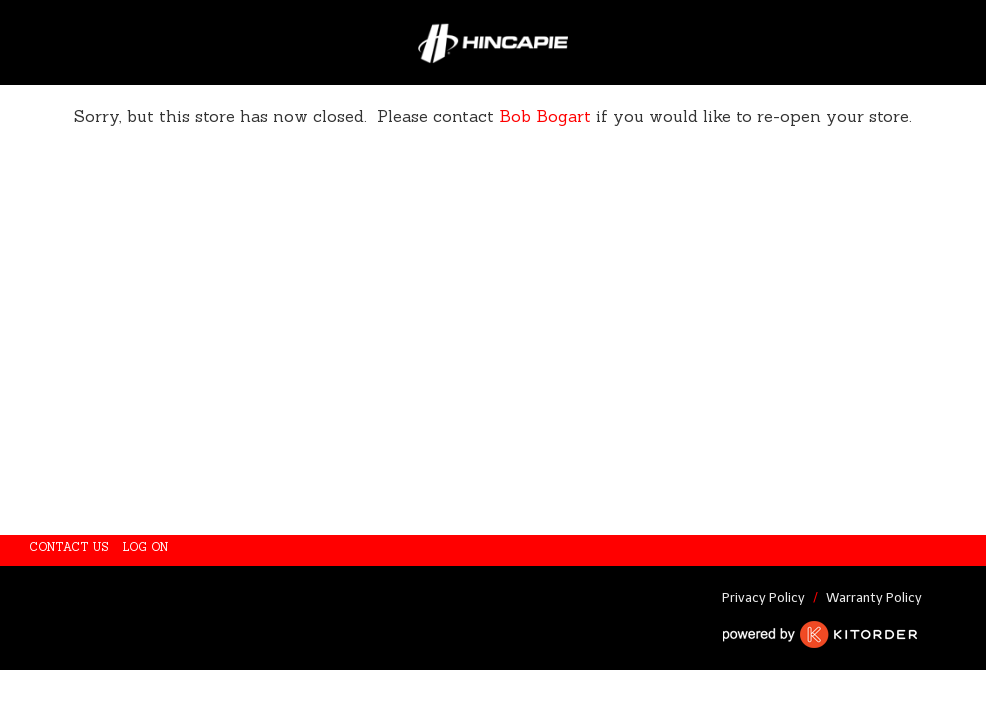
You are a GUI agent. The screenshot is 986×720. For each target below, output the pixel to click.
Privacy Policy (763, 597)
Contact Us (69, 547)
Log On (146, 547)
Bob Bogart (547, 116)
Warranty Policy (874, 597)
